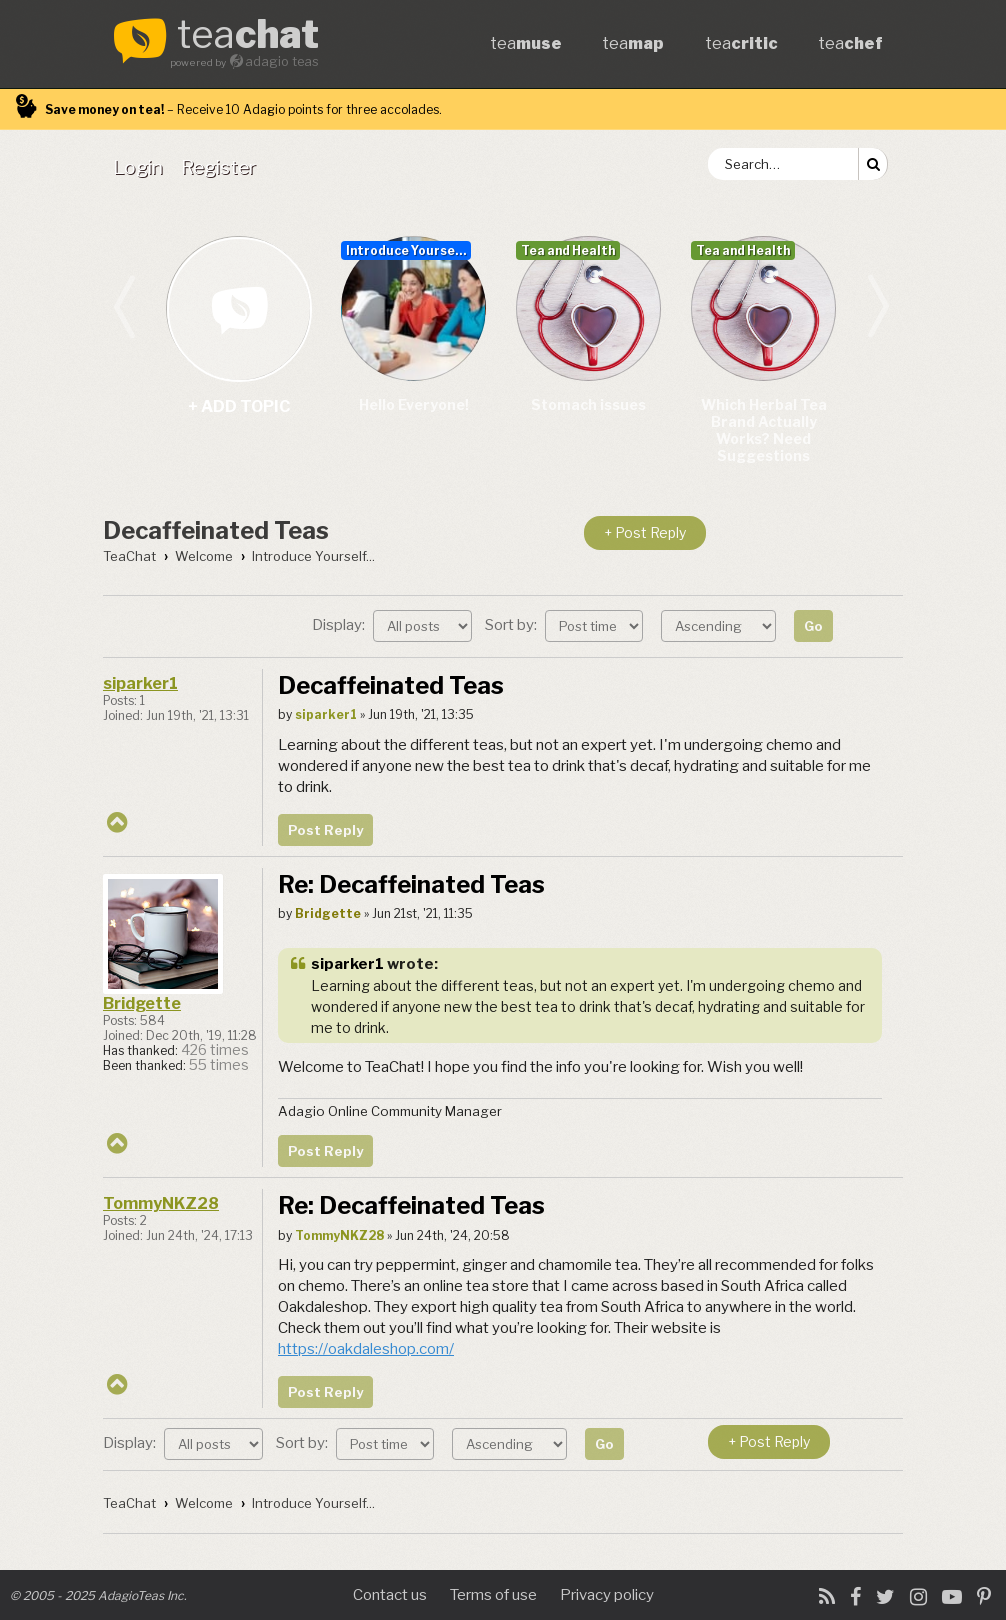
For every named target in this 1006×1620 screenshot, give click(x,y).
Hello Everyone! (414, 404)
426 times (215, 1050)
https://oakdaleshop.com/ (366, 1349)
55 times (219, 1065)
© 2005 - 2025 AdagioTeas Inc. (98, 1595)
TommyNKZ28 (161, 1203)
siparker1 (140, 683)
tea (248, 36)
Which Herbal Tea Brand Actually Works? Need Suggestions (764, 430)
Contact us (390, 1595)
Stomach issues (588, 404)
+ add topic (238, 308)
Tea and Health (568, 250)
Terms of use (493, 1595)
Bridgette (142, 1003)
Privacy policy (607, 1595)
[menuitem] (142, 167)
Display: (392, 625)
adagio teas (282, 61)
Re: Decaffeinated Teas (411, 884)
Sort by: (564, 625)
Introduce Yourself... (408, 250)
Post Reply (325, 830)
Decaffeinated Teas (216, 530)
